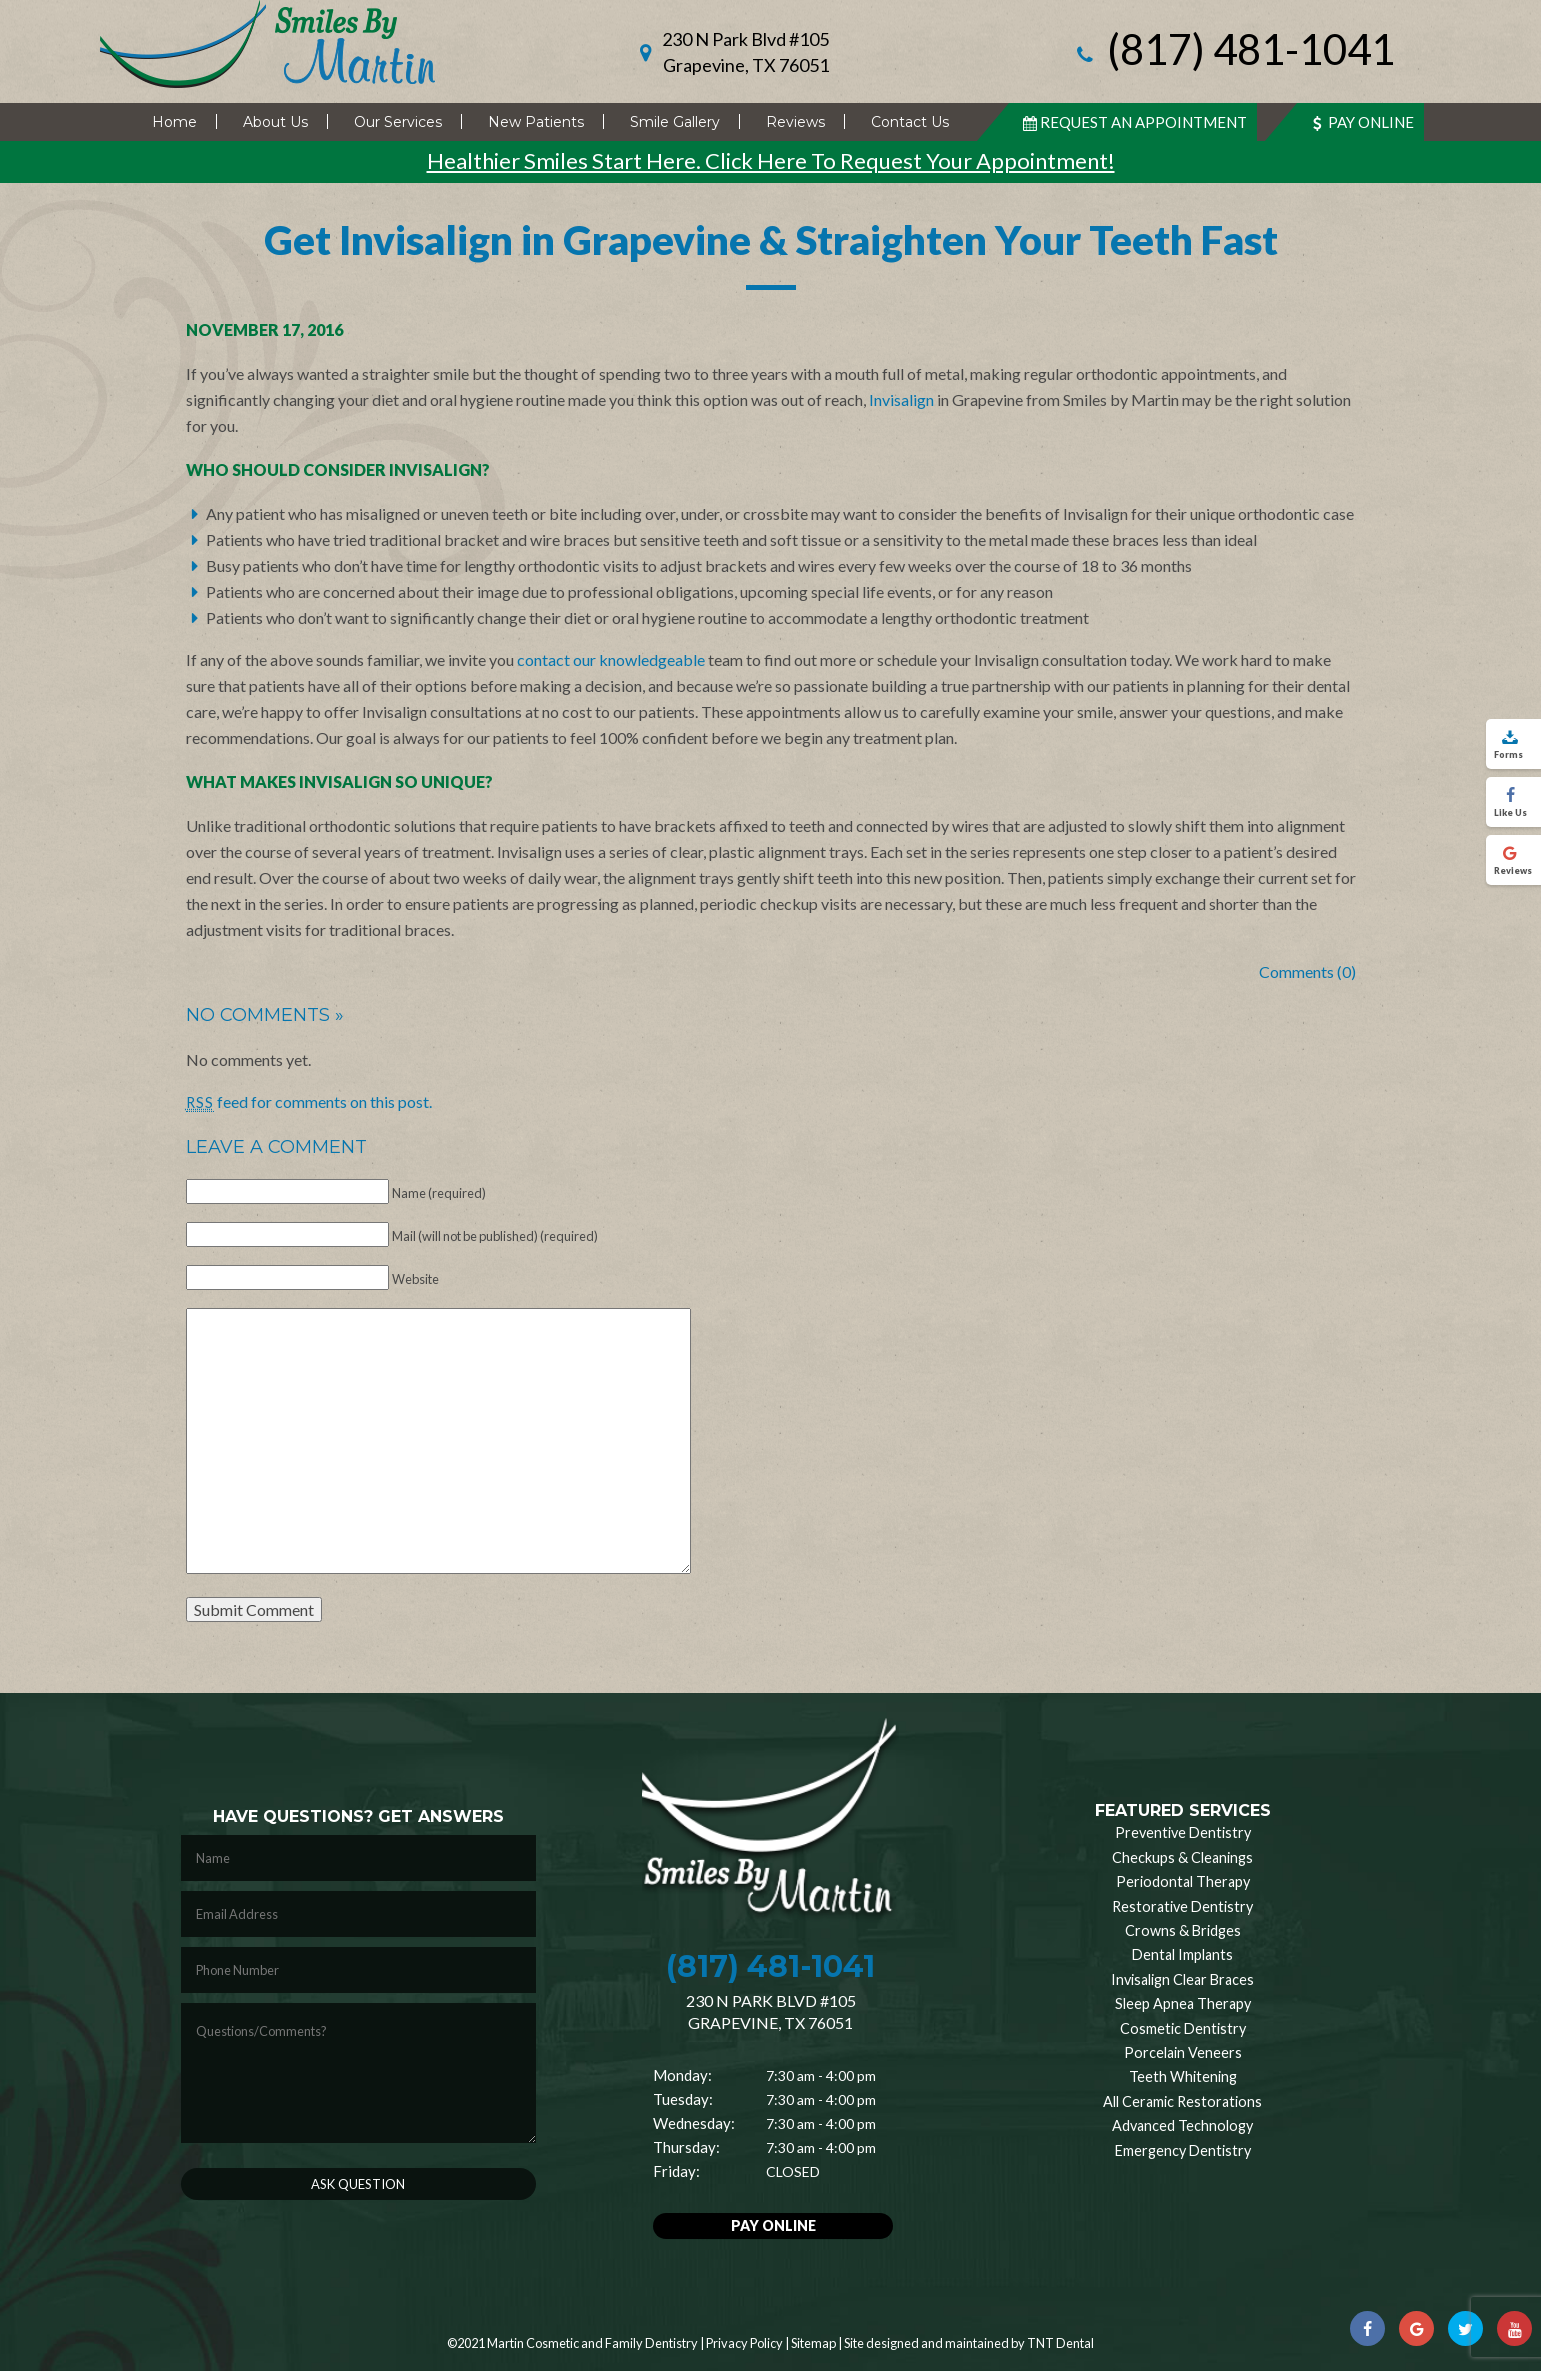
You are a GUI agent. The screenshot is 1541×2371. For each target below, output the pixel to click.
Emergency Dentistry (1183, 2150)
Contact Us (910, 122)
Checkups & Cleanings (1182, 1857)
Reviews (795, 122)
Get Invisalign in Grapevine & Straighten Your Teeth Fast (771, 240)
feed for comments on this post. (309, 1101)
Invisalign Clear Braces (1182, 1979)
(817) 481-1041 (1233, 51)
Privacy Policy (744, 2343)
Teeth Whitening (1183, 2076)
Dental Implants (1182, 1954)
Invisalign (901, 399)
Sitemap (813, 2343)
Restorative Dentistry (1182, 1906)
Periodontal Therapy (1183, 1881)
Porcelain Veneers (1183, 2052)
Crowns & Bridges (1183, 1930)
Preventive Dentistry (1183, 1832)
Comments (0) (1307, 971)
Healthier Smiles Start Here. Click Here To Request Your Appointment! (771, 160)
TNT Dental (1060, 2343)
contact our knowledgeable (611, 659)
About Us (275, 122)
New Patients (536, 122)
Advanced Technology (1182, 2125)
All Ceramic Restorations (1182, 2101)
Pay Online (1360, 122)
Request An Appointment (1133, 122)
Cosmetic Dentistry (1183, 2028)
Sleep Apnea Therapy (1183, 2003)
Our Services (398, 122)
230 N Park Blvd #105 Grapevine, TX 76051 (745, 52)
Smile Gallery (675, 122)
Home (174, 122)
